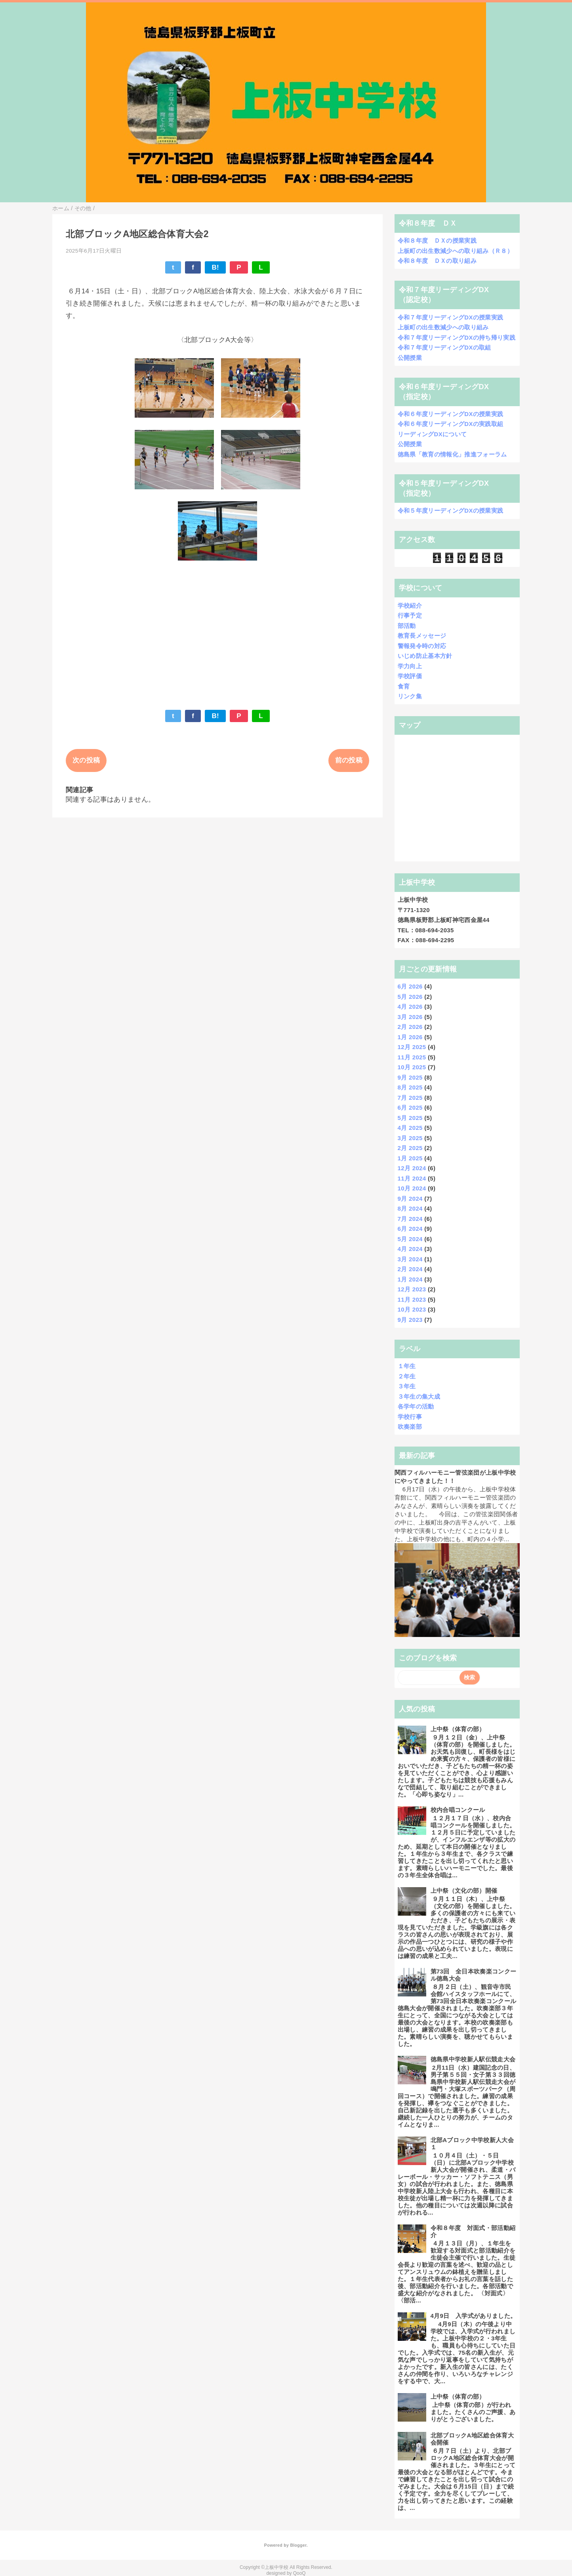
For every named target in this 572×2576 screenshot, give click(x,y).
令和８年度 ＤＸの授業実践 (437, 240)
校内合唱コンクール (458, 1809)
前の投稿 (348, 760)
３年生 (407, 1386)
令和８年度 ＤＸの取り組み (437, 260)
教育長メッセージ (422, 635)
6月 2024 (410, 1228)
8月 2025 (410, 1087)
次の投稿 (86, 760)
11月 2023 (412, 1299)
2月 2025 (410, 1147)
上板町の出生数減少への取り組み (443, 327)
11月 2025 (412, 1057)
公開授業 (410, 357)
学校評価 (410, 676)
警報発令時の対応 (422, 646)
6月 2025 (410, 1107)
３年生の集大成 (419, 1396)
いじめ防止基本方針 (425, 655)
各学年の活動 (416, 1406)
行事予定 (410, 615)
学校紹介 (410, 605)
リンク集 (410, 696)
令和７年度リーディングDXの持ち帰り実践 (457, 337)
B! (215, 267)
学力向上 (410, 666)
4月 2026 (410, 1006)
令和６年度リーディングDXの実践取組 (450, 423)
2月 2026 (410, 1026)
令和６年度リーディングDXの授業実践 (450, 414)
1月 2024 (410, 1279)
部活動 (407, 625)
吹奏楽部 (410, 1426)
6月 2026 (410, 986)
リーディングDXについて (432, 434)
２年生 (407, 1376)
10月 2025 (412, 1067)
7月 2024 (410, 1218)
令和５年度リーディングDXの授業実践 (450, 510)
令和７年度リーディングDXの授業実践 (450, 317)
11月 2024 (412, 1178)
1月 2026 (410, 1037)
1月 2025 (410, 1158)
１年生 (407, 1366)
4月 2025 (410, 1127)
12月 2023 (412, 1289)
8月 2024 (410, 1208)
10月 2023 (412, 1309)
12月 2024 (412, 1168)
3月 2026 (410, 1016)
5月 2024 (410, 1239)
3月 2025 (410, 1138)
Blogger (298, 2545)
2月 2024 (410, 1269)
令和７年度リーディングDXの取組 (444, 347)
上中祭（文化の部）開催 (464, 1890)
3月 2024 (410, 1259)
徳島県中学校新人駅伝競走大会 (473, 2059)
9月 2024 (410, 1198)
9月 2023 (410, 1319)
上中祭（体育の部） (458, 1729)
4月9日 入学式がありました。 (474, 2315)
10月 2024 (412, 1188)
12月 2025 (412, 1047)
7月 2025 (410, 1097)
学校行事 (410, 1416)
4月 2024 (410, 1248)
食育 (404, 686)
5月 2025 (410, 1117)
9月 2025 (410, 1077)
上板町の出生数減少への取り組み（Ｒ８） (455, 250)
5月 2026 (410, 996)
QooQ (299, 2573)
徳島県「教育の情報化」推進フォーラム (452, 454)
